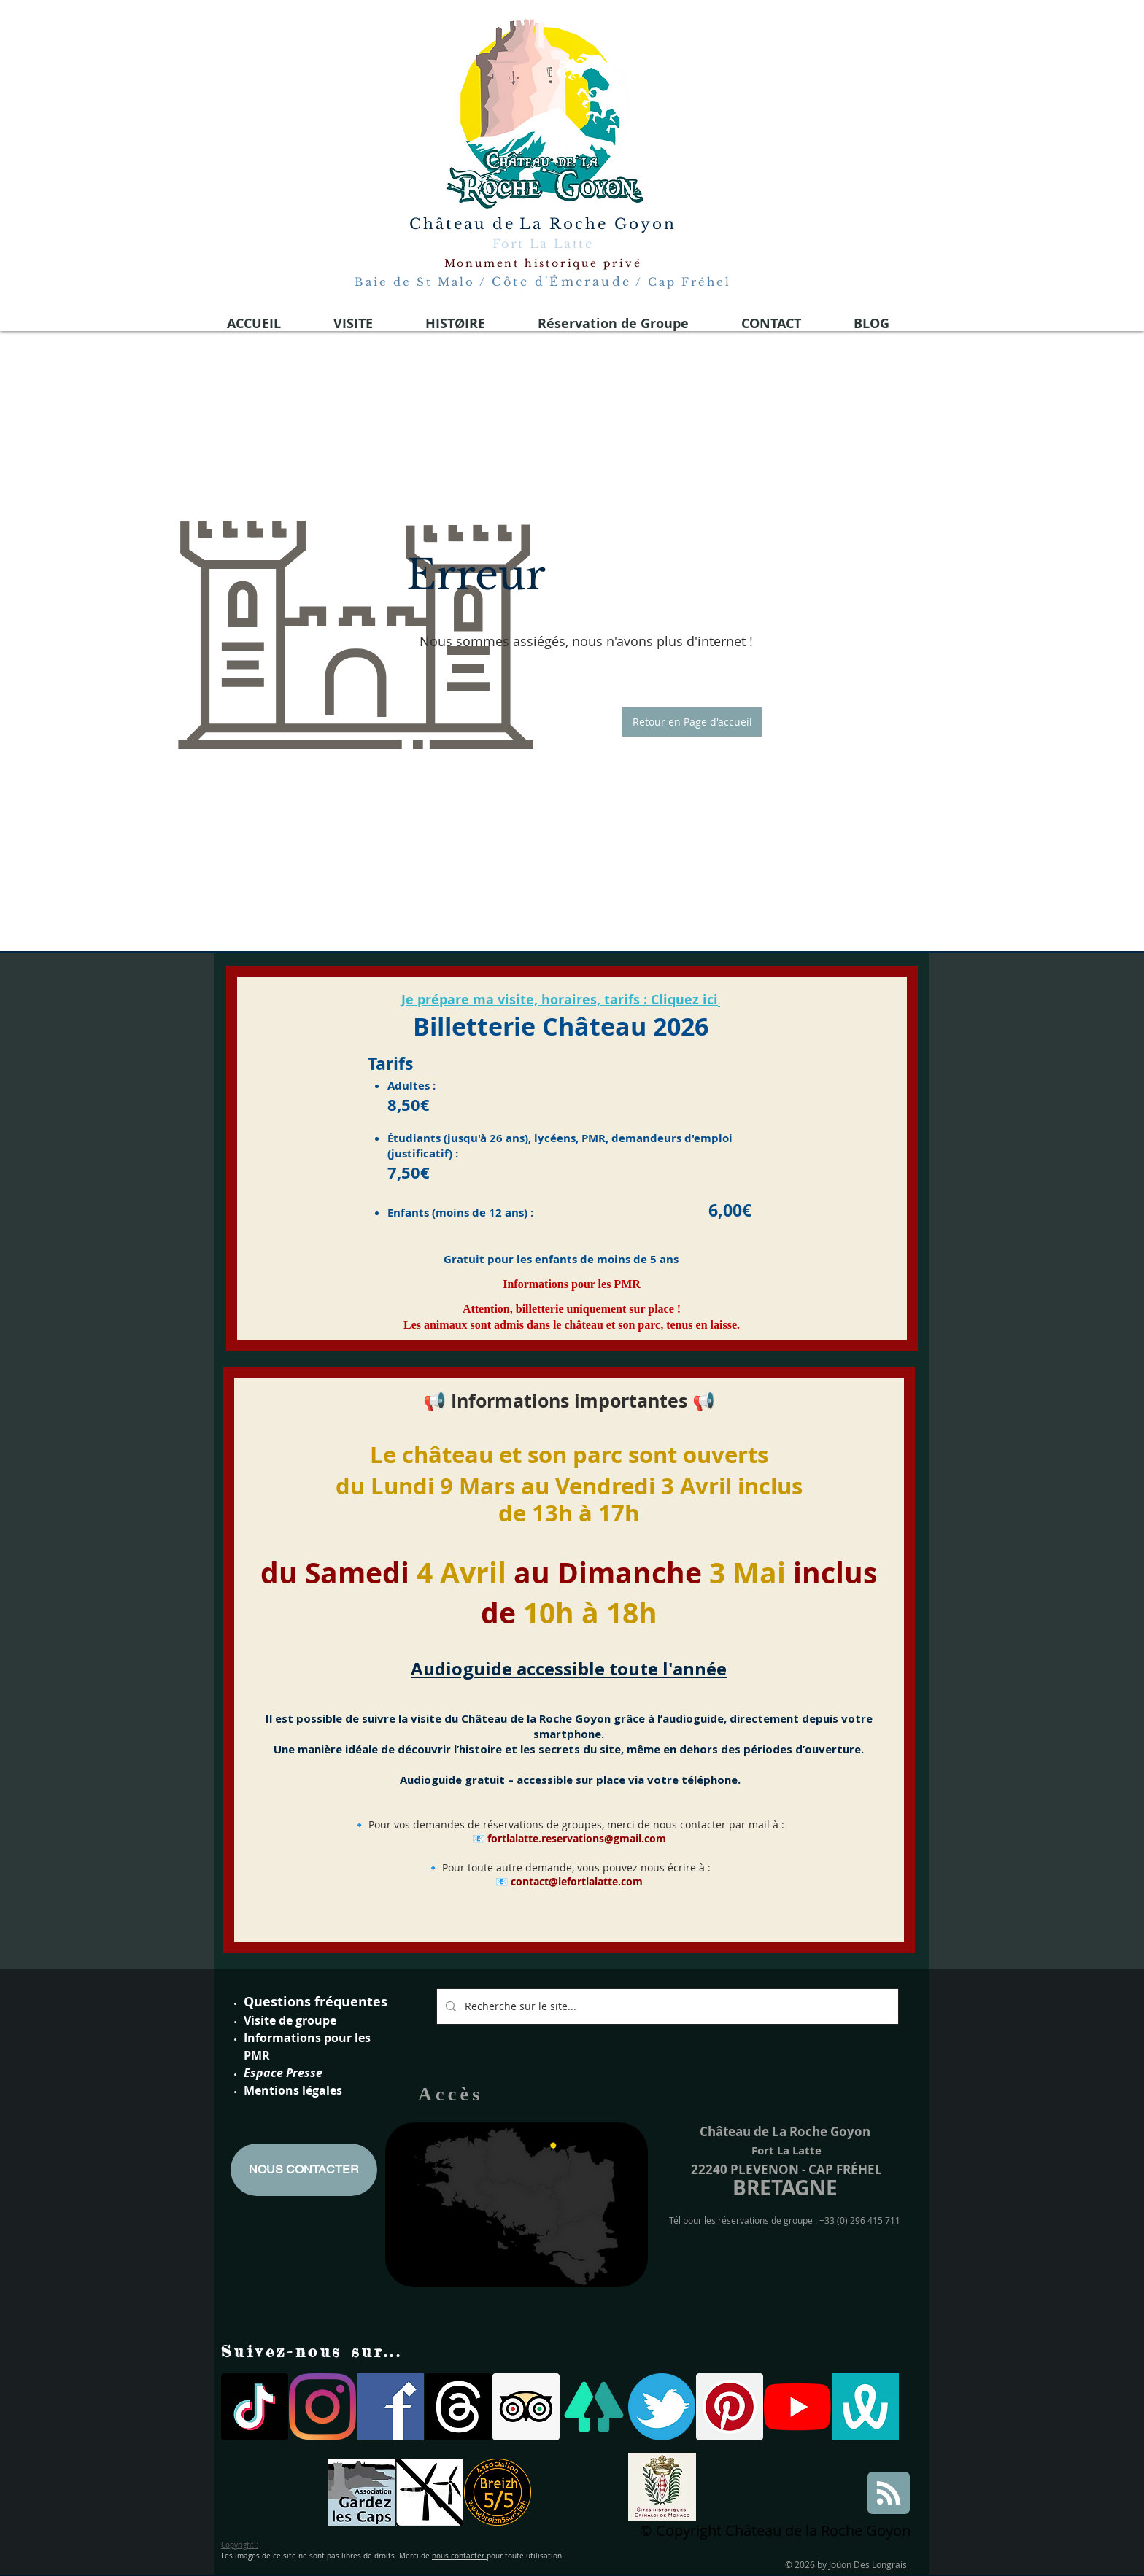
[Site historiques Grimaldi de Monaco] (662, 2487)
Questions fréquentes (315, 2002)
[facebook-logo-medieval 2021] (390, 2406)
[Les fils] (458, 2406)
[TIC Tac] (254, 2406)
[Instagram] (322, 2406)
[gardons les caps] (361, 2492)
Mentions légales (293, 2090)
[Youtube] (797, 2406)
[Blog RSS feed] (888, 2493)
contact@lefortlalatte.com (577, 1881)
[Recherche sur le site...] (666, 2006)
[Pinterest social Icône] (729, 2406)
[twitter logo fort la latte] (661, 2406)
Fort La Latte (542, 243)
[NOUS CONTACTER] (304, 2170)
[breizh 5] (497, 2492)
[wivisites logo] (865, 2406)
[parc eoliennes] (429, 2492)
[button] (692, 722)
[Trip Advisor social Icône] (526, 2406)
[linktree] (593, 2406)
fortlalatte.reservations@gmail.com (576, 1838)
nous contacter (459, 2556)
